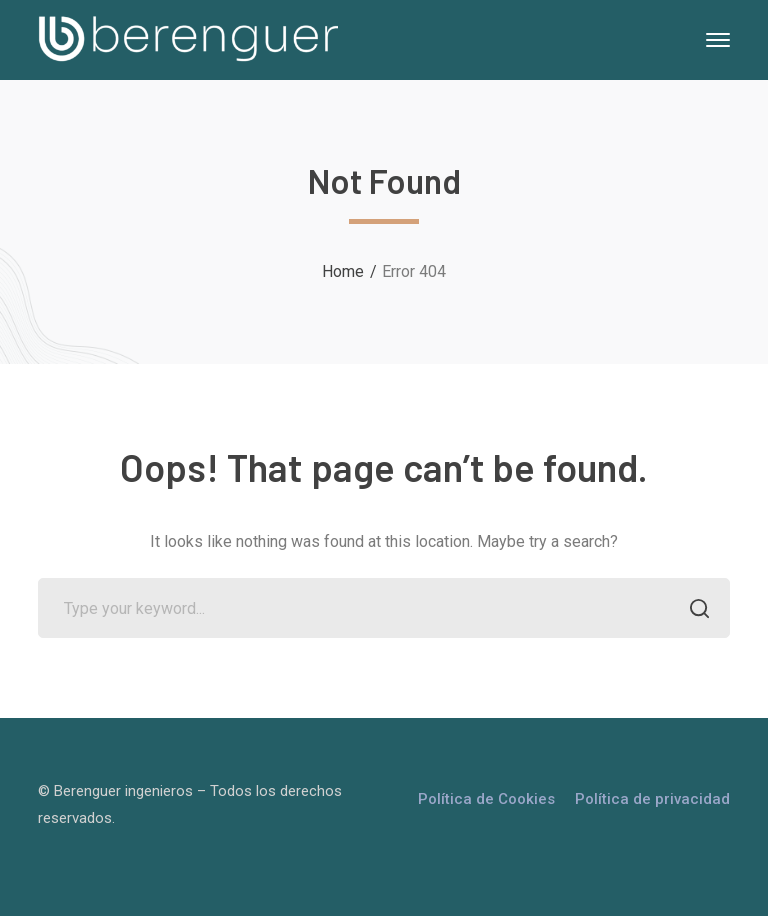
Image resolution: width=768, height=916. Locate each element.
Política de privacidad (652, 799)
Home (343, 271)
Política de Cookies (486, 799)
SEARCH (694, 610)
